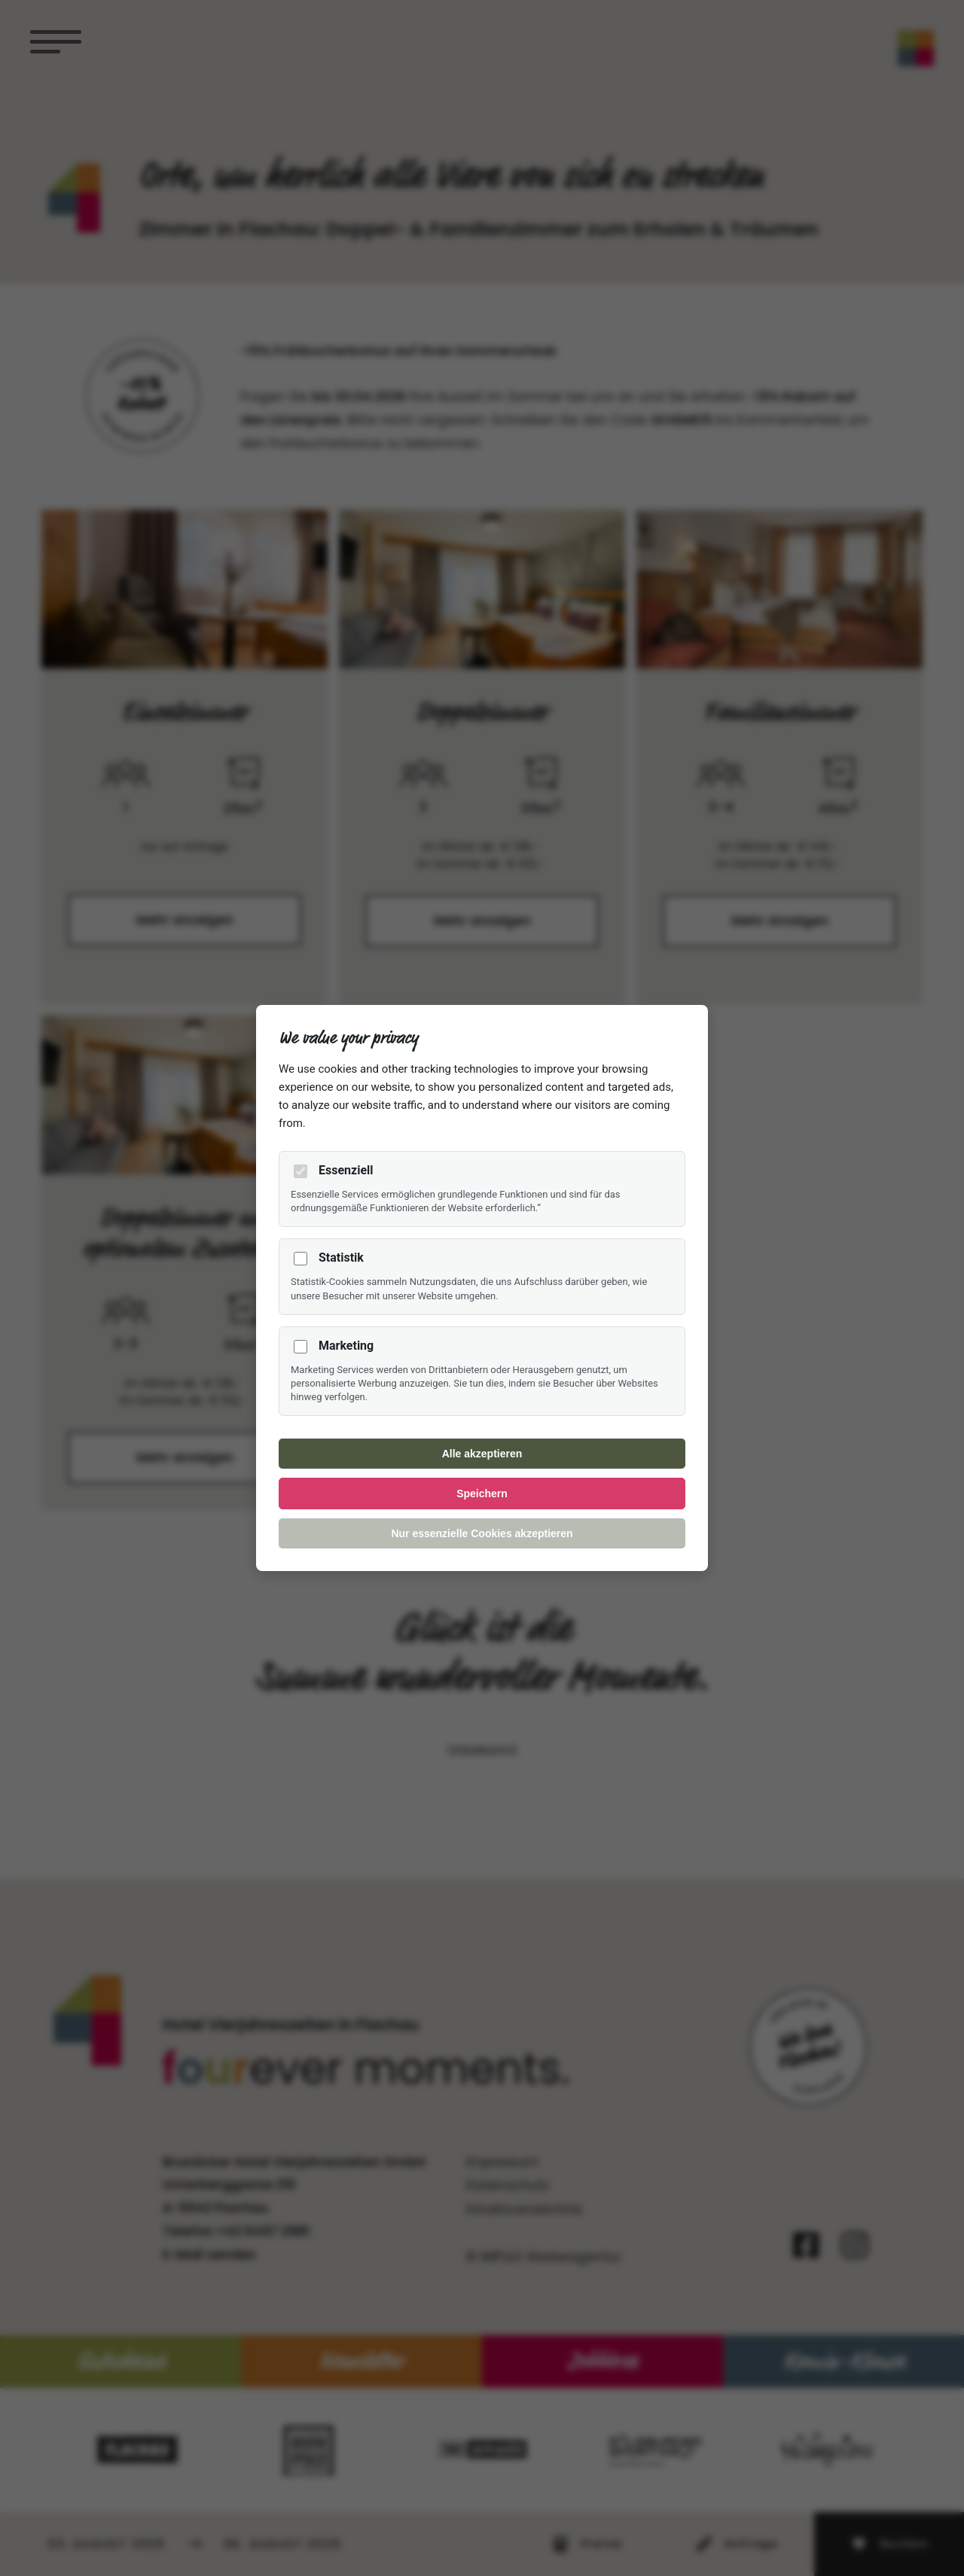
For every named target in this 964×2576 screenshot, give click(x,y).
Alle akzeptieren (482, 1454)
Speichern (482, 1493)
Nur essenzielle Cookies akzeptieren (481, 1533)
